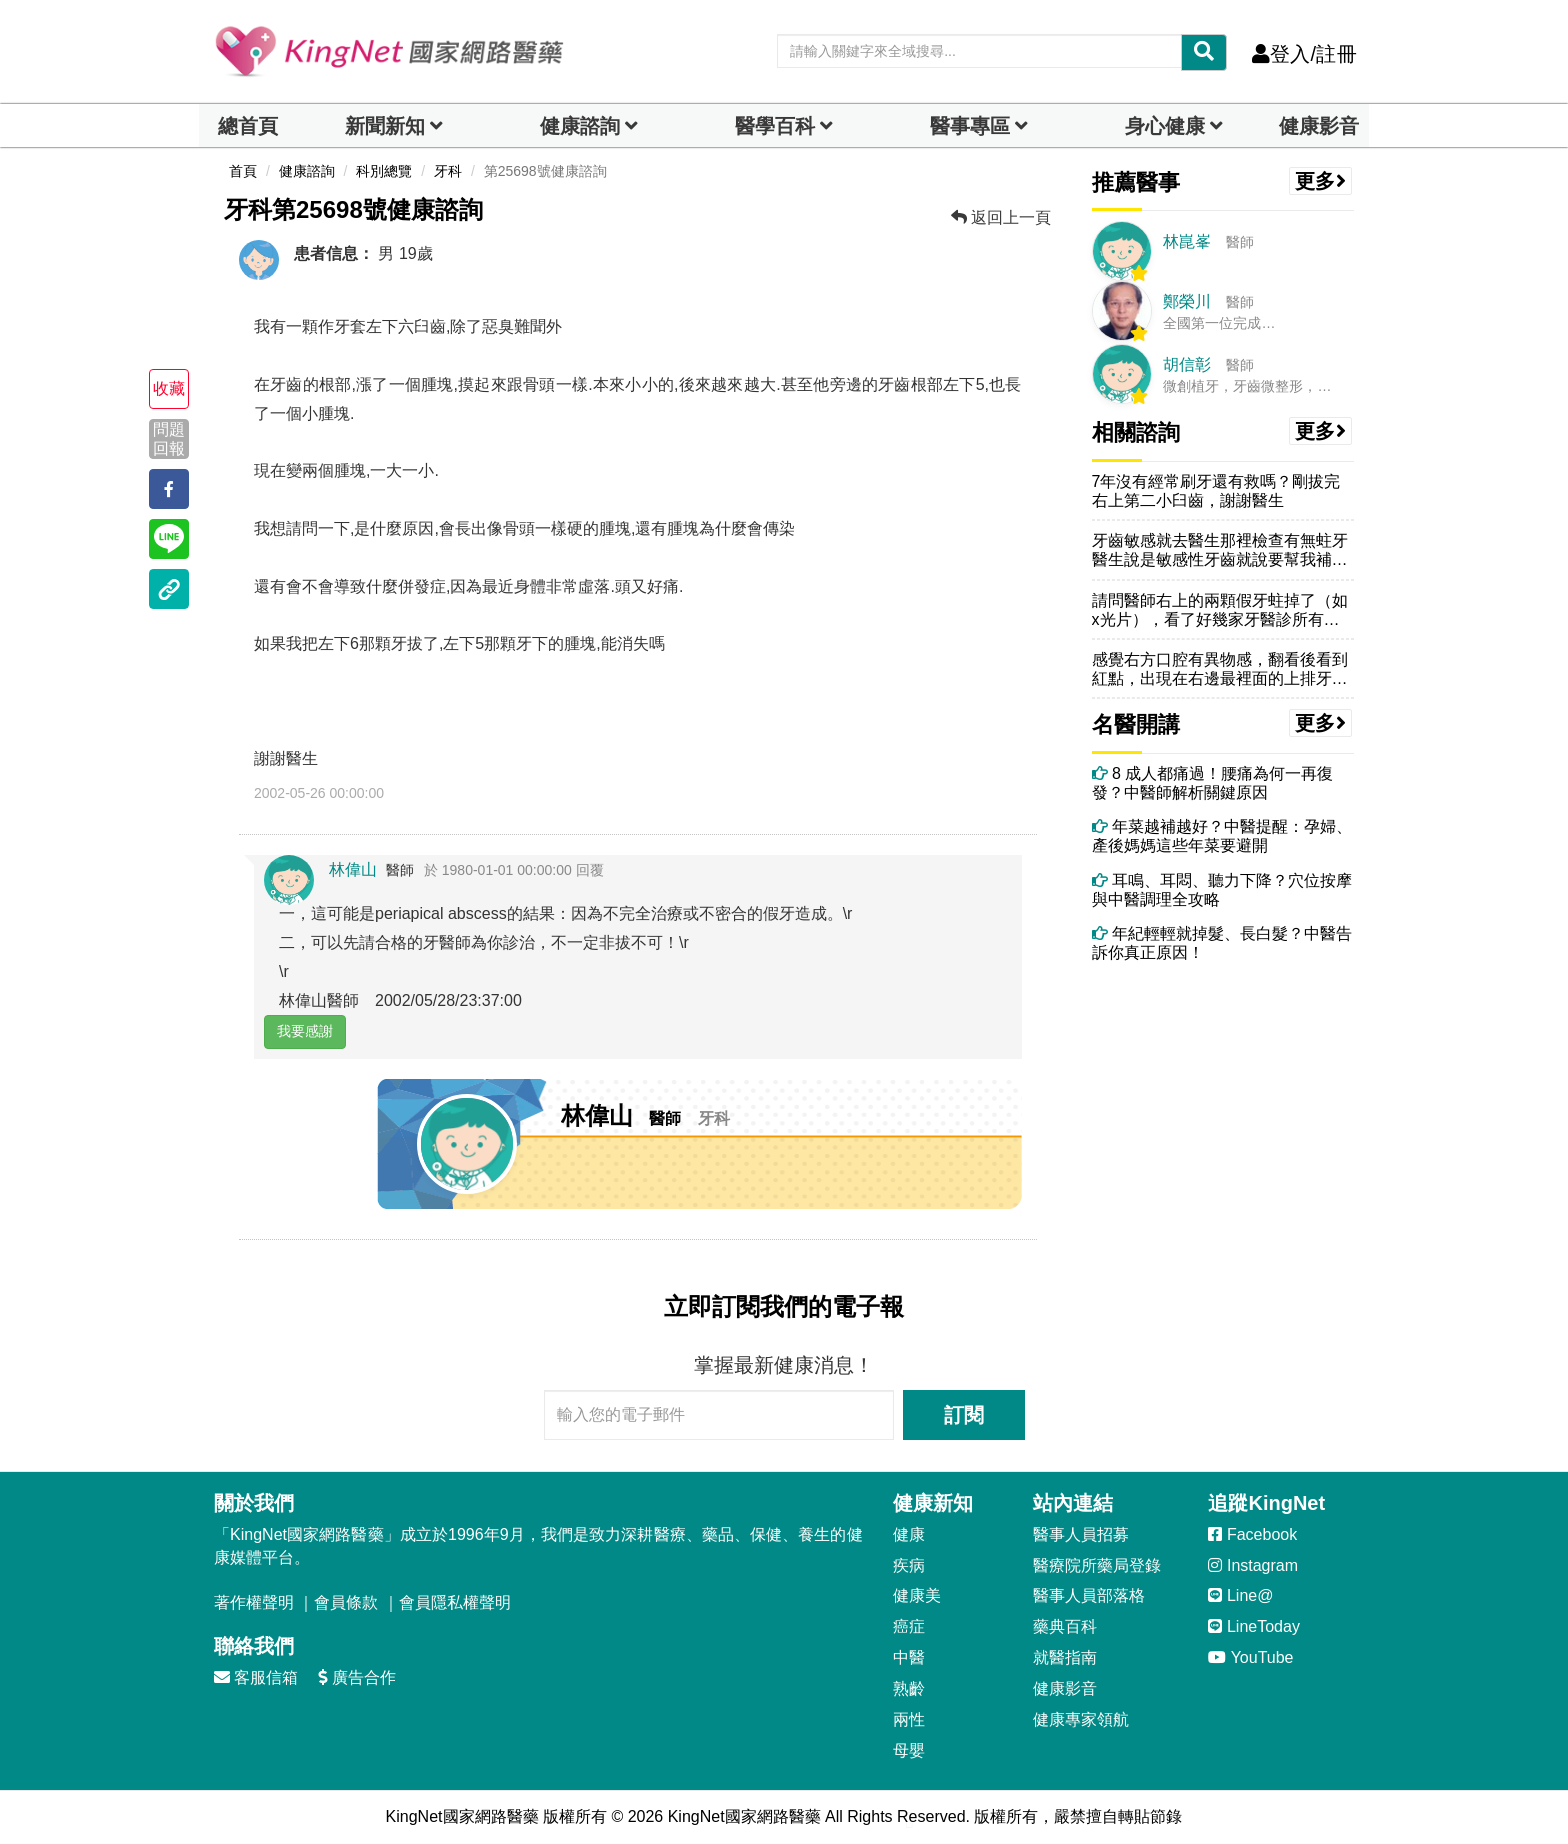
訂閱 (964, 1415)
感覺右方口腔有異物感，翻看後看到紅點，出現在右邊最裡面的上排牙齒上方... (1220, 669)
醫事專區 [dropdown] (970, 126)
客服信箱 (256, 1677)
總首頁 (248, 126)
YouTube (1250, 1657)
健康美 (917, 1595)
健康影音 (1319, 126)
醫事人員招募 (1081, 1534)
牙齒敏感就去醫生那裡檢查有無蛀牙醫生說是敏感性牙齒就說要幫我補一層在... (1220, 550)
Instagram (1253, 1565)
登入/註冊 (1304, 54)
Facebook (1252, 1534)
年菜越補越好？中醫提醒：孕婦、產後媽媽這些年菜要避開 (1222, 836)
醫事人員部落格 (1089, 1595)
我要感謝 (305, 1031)
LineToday (1253, 1626)
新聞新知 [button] (385, 126)
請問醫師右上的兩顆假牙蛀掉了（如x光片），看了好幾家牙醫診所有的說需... (1220, 610)
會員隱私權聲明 (455, 1602)
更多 (1321, 181)
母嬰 (909, 1750)
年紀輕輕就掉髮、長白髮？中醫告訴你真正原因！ (1222, 943)
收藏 (169, 388)
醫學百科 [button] (775, 126)
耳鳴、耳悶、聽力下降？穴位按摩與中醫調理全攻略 (1222, 890)
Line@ (1240, 1595)
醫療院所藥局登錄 (1097, 1565)
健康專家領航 (1081, 1719)
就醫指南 (1065, 1657)
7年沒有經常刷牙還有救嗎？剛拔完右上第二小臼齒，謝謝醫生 (1216, 491)
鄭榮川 (1187, 301)
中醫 (909, 1657)
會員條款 (346, 1602)
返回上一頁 (1001, 217)
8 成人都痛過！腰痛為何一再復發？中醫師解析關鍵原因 (1213, 783)
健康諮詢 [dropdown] (580, 126)
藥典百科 (1065, 1626)
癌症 (909, 1626)
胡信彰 (1187, 364)
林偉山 (353, 869)
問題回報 (169, 439)
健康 (909, 1534)
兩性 (909, 1719)
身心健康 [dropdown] (1165, 126)
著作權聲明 (254, 1602)
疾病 (909, 1565)
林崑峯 (1187, 241)
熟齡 (909, 1688)
